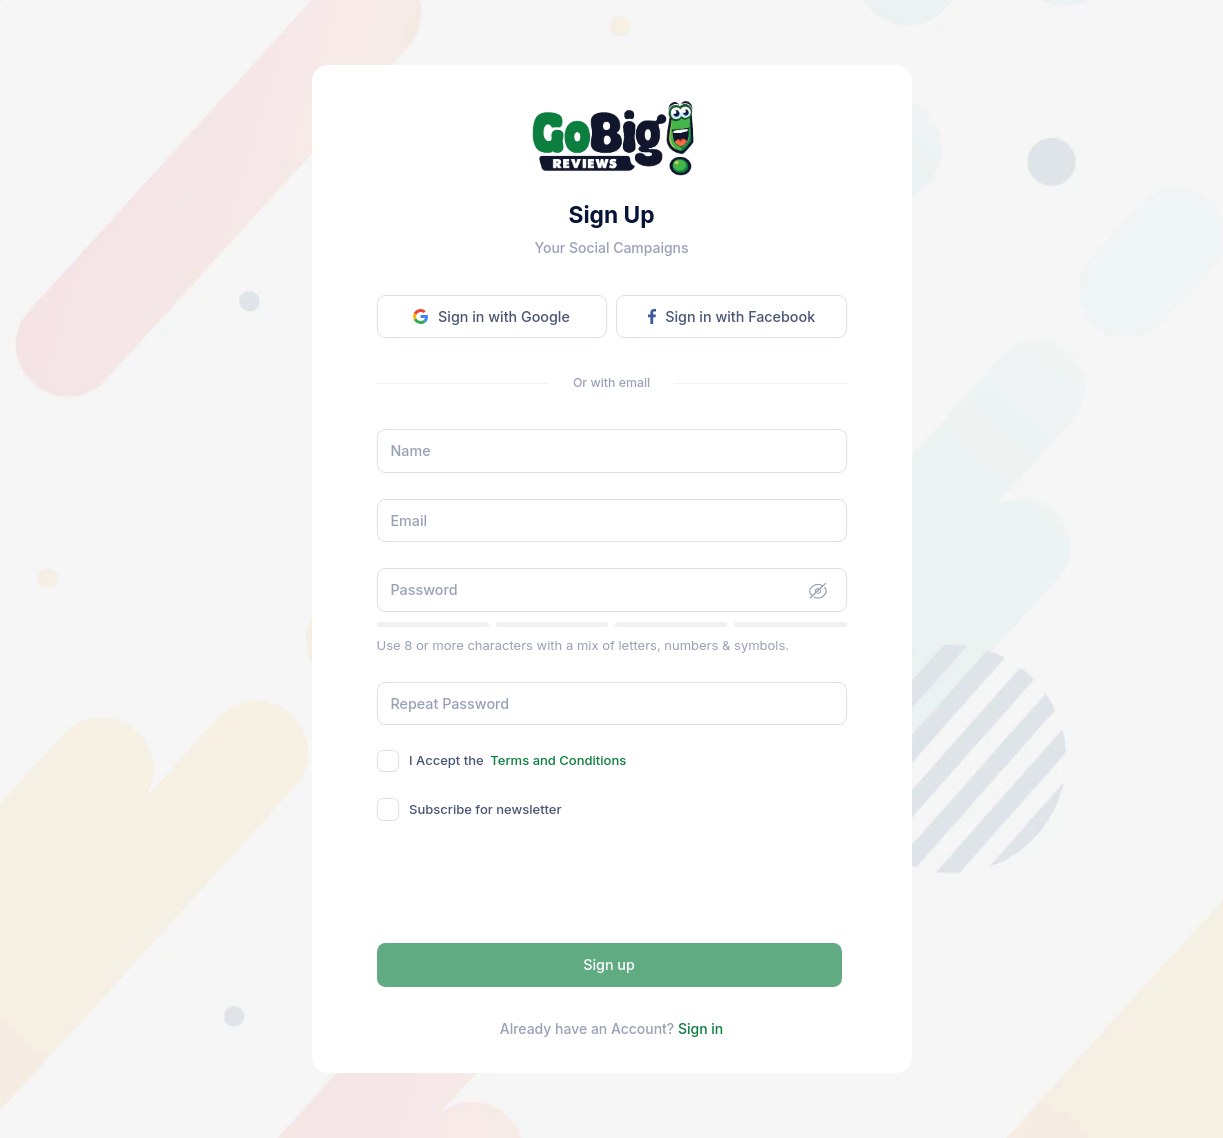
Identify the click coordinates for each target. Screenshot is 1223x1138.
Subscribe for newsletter (485, 809)
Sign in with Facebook (731, 316)
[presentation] (612, 885)
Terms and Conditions (558, 760)
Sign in (700, 1028)
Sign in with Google (491, 316)
